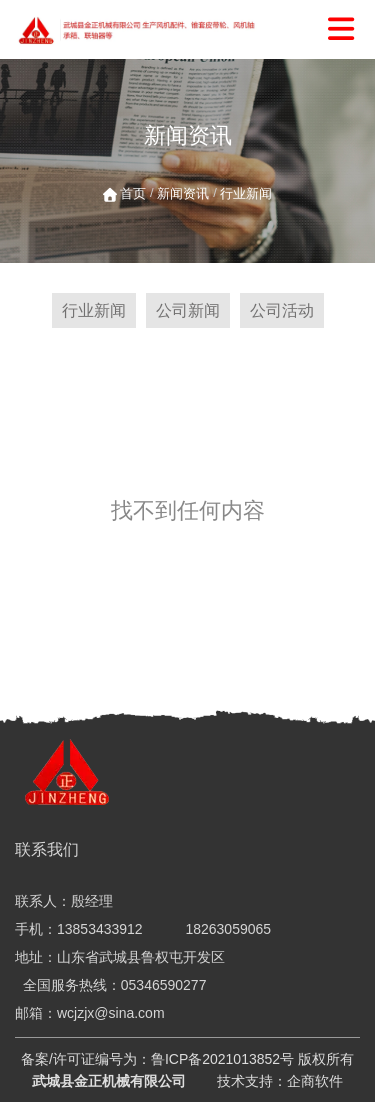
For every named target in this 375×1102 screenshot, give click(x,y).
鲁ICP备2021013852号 (222, 1059)
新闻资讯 (183, 193)
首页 (135, 193)
